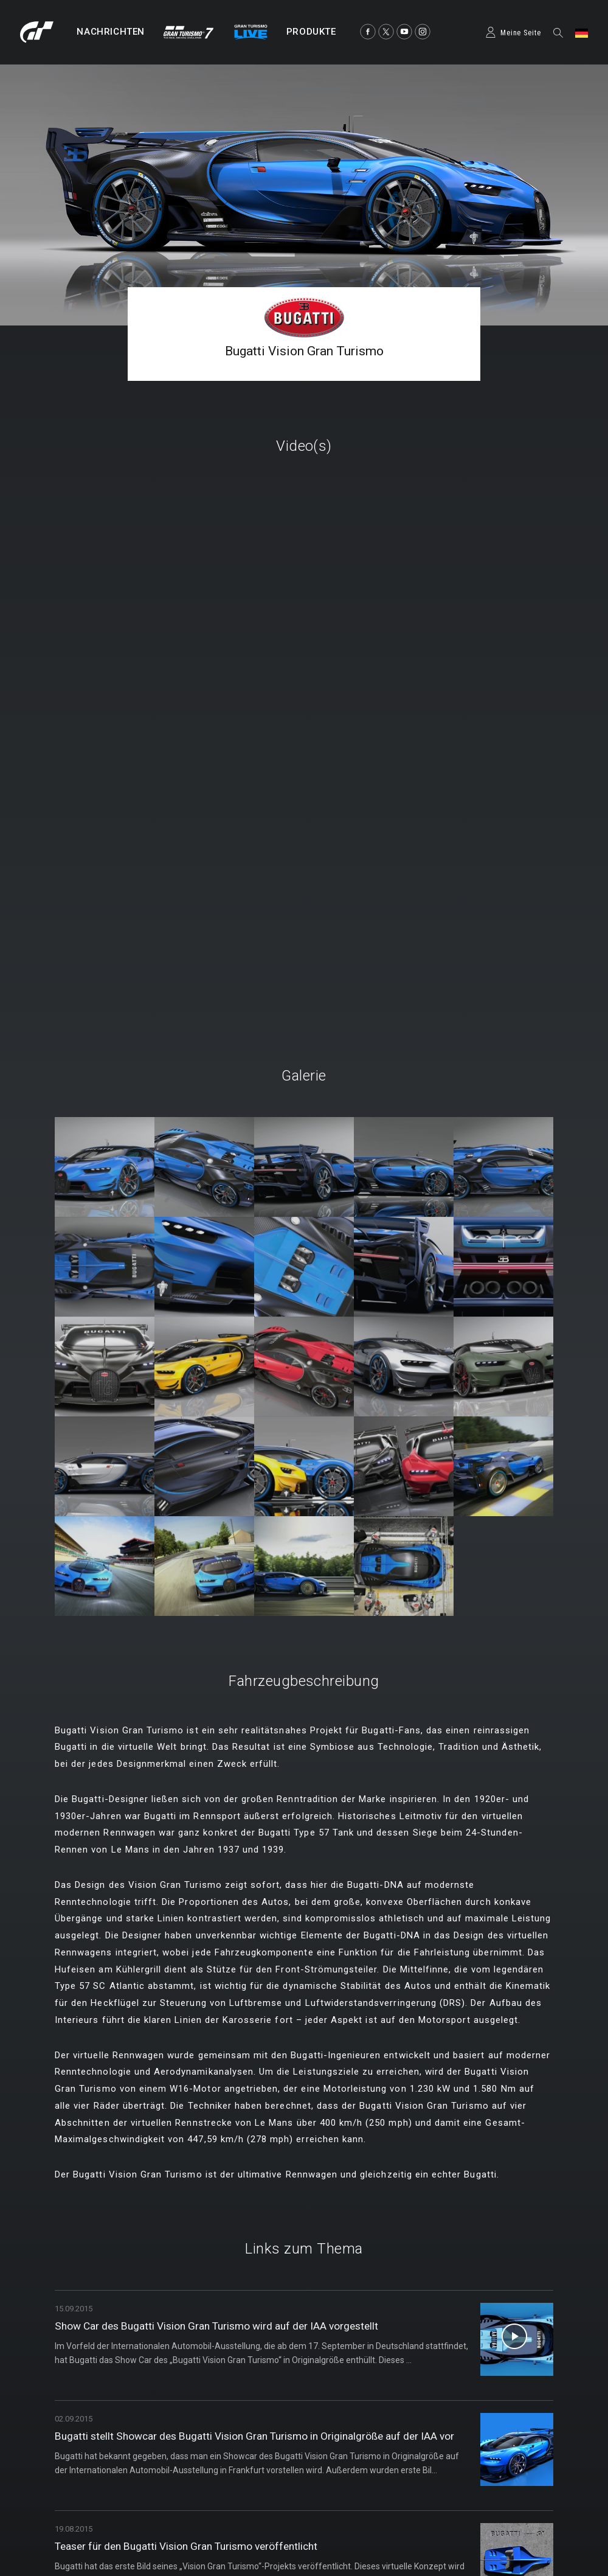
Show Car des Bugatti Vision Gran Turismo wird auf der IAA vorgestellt (222, 2326)
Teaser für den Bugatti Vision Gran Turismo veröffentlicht (192, 2546)
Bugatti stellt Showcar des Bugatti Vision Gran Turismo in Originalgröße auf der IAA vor (261, 2436)
